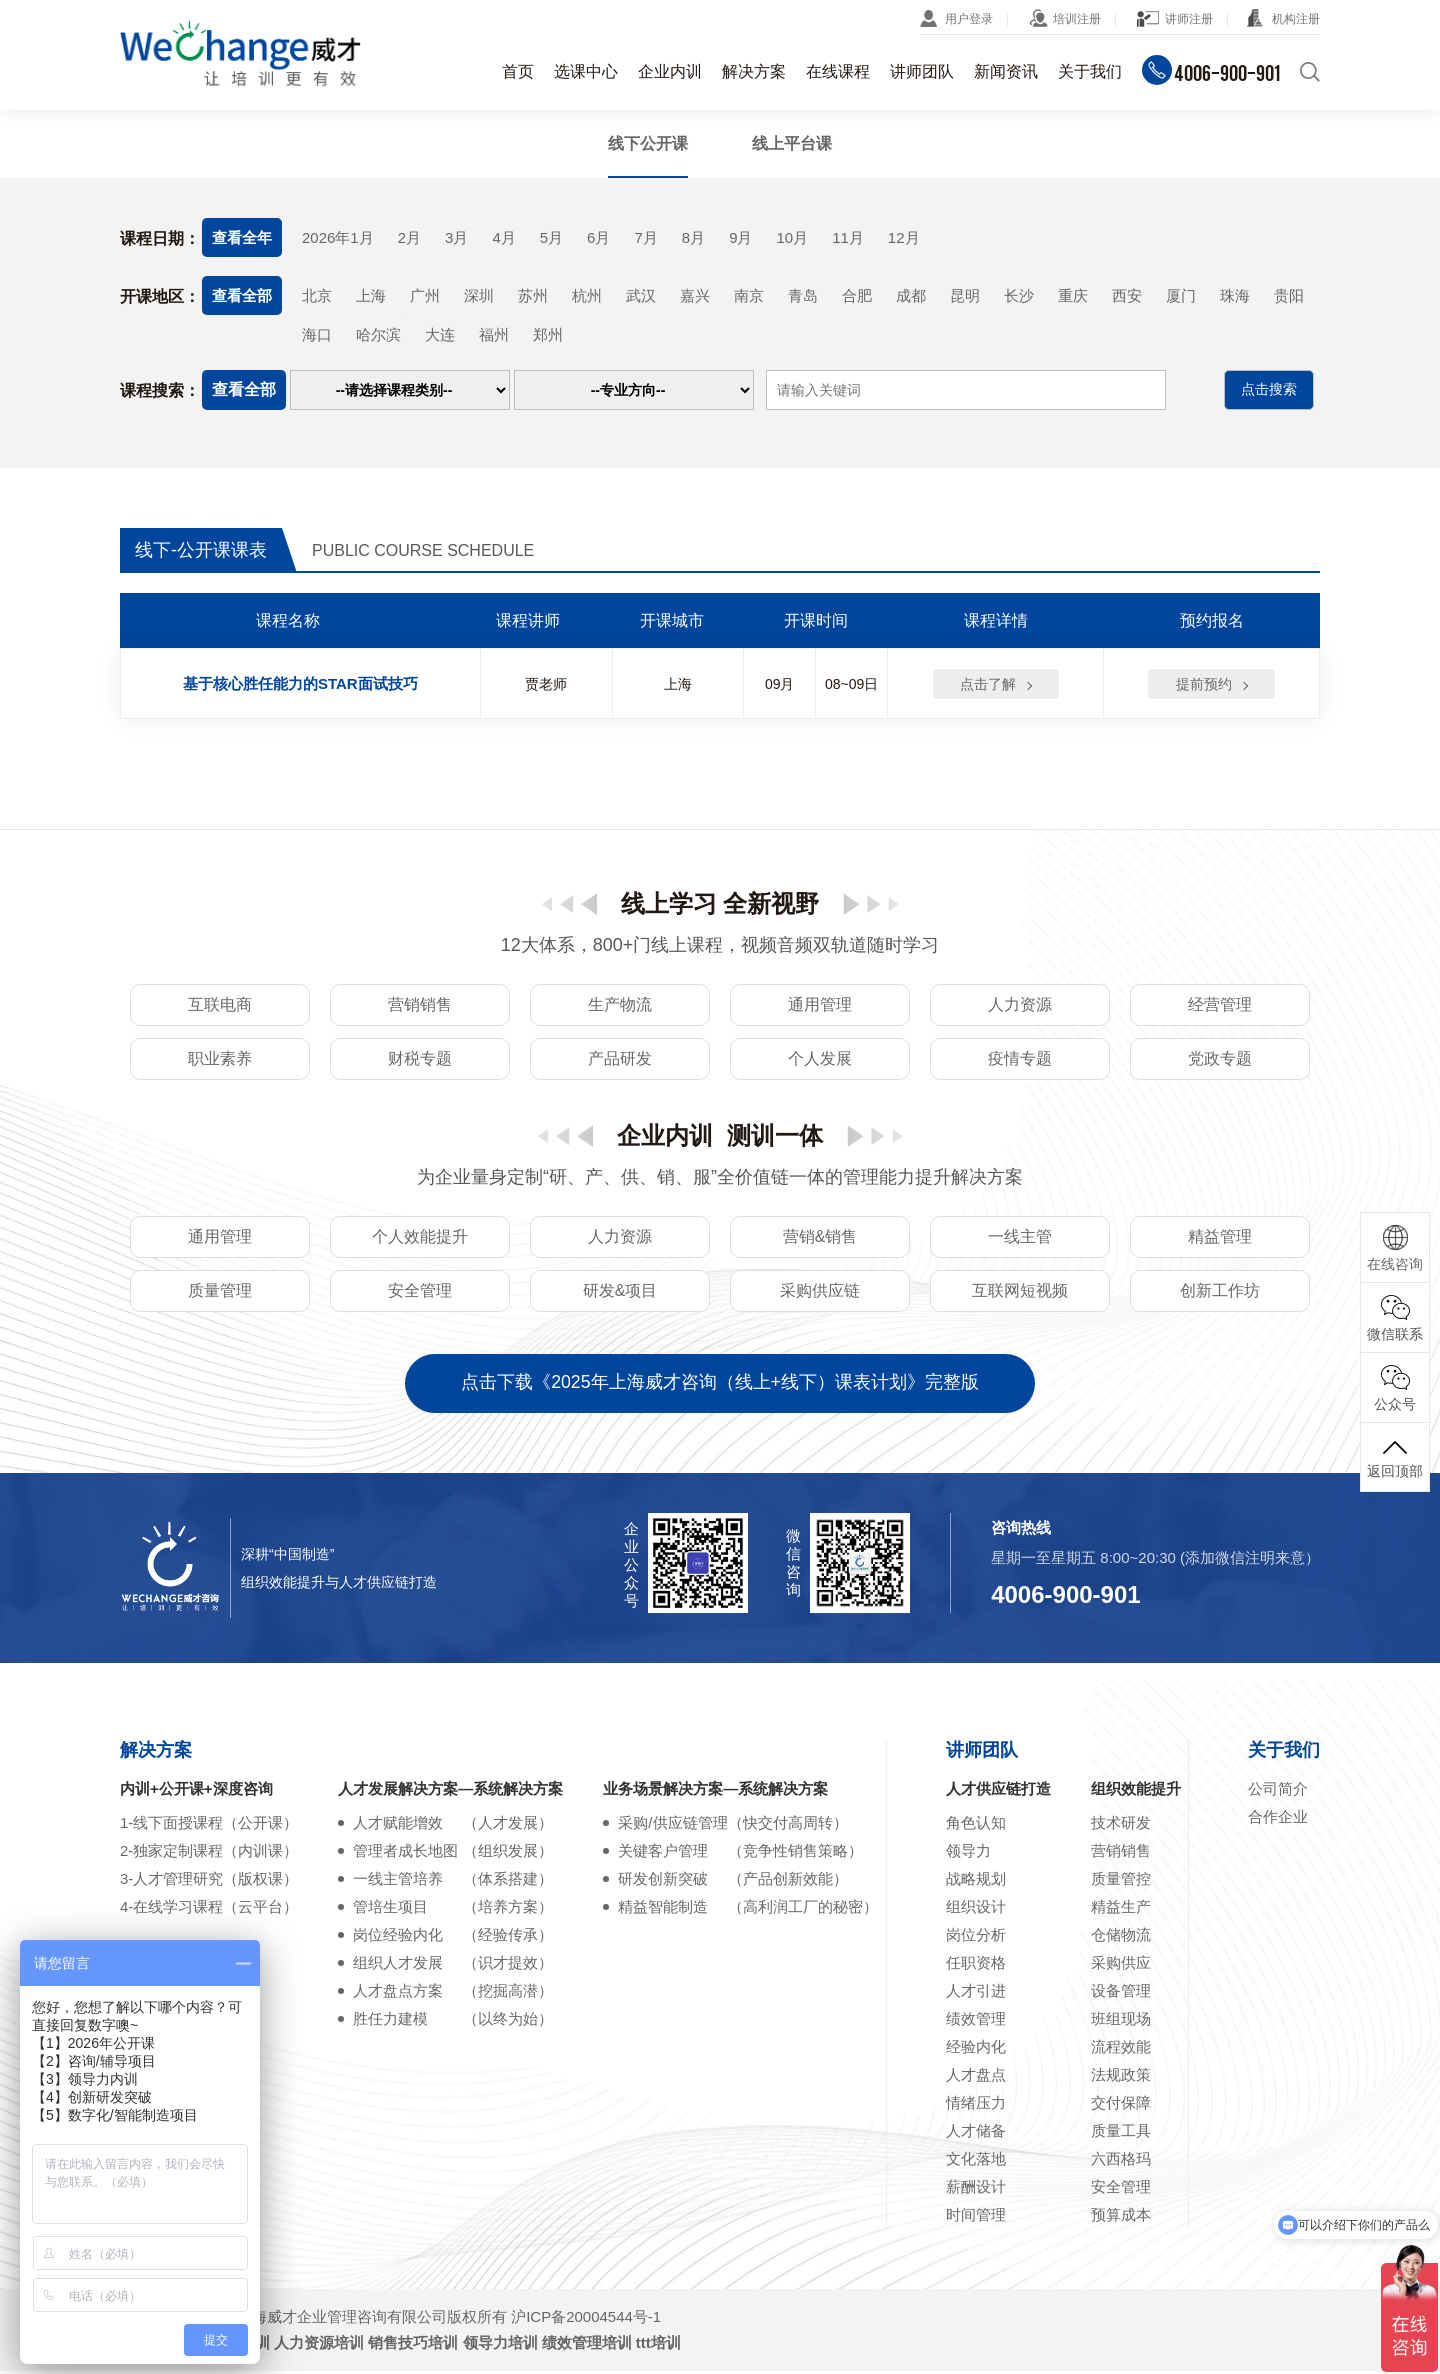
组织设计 (976, 1909)
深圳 (479, 295)
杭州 (587, 295)
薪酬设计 (976, 2189)
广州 (425, 295)
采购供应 (1121, 1965)
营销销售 (420, 1006)
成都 (911, 295)
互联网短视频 (1020, 1292)
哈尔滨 (378, 335)
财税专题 (420, 1060)
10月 (792, 237)
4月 (503, 237)
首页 (518, 71)
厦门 (1181, 295)
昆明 (965, 295)
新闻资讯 (1006, 71)
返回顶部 (1395, 1457)
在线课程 (838, 71)
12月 (904, 237)
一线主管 (1020, 1238)
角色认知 (976, 1825)
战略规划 (976, 1881)
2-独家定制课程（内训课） (209, 1853)
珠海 (1235, 295)
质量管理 (220, 1292)
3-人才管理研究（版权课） (209, 1881)
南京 (749, 295)
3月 (456, 237)
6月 (598, 237)
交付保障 (1121, 2105)
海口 (317, 335)
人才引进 (976, 1993)
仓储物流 (1121, 1937)
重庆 (1073, 295)
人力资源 (1020, 1006)
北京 (317, 295)
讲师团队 (922, 71)
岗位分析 (976, 1937)
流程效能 (1121, 2049)
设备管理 (1121, 1993)
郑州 (548, 335)
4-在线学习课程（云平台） (209, 1909)
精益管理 (1220, 1238)
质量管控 (1121, 1881)
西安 (1127, 295)
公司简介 (1278, 1791)
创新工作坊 (1220, 1292)
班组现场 (1121, 2021)
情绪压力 (976, 2105)
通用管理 (820, 1006)
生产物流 (620, 1006)
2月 (409, 237)
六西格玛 (1121, 2161)
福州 (494, 335)
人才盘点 (976, 2077)
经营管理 (1220, 1006)
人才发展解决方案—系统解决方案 (450, 1791)
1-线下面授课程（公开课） (209, 1825)
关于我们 (1090, 71)
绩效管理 (976, 2021)
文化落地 (976, 2161)
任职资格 (976, 1965)
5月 (551, 237)
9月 (740, 237)
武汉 (641, 295)
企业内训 (670, 71)
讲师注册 (1189, 19)
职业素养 (220, 1060)
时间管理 (976, 2217)
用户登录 (969, 19)
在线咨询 (1395, 1248)
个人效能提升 (420, 1238)
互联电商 (220, 1006)
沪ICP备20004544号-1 (586, 2319)
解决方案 (754, 71)
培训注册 (1077, 19)
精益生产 (1121, 1909)
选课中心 (586, 71)
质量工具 (1121, 2133)
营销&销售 (820, 1238)
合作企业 (1278, 1819)
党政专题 (1220, 1060)
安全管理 (420, 1292)
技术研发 (1121, 1825)
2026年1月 (338, 237)
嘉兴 (695, 295)
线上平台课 (792, 143)
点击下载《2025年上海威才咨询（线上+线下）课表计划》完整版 (720, 1386)
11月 (848, 237)
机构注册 (1296, 19)
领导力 (968, 1853)
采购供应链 (820, 1292)
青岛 (803, 295)
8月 (693, 237)
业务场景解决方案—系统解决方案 (715, 1791)
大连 (440, 335)
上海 (371, 295)
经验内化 (976, 2049)
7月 (645, 237)
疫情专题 (1020, 1060)
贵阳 (1289, 295)
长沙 (1019, 295)
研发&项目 (620, 1292)
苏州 (533, 295)
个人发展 (820, 1060)
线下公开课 (648, 143)
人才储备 (976, 2133)
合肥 (857, 295)
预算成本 (1121, 2217)
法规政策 (1121, 2077)
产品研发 (620, 1060)
